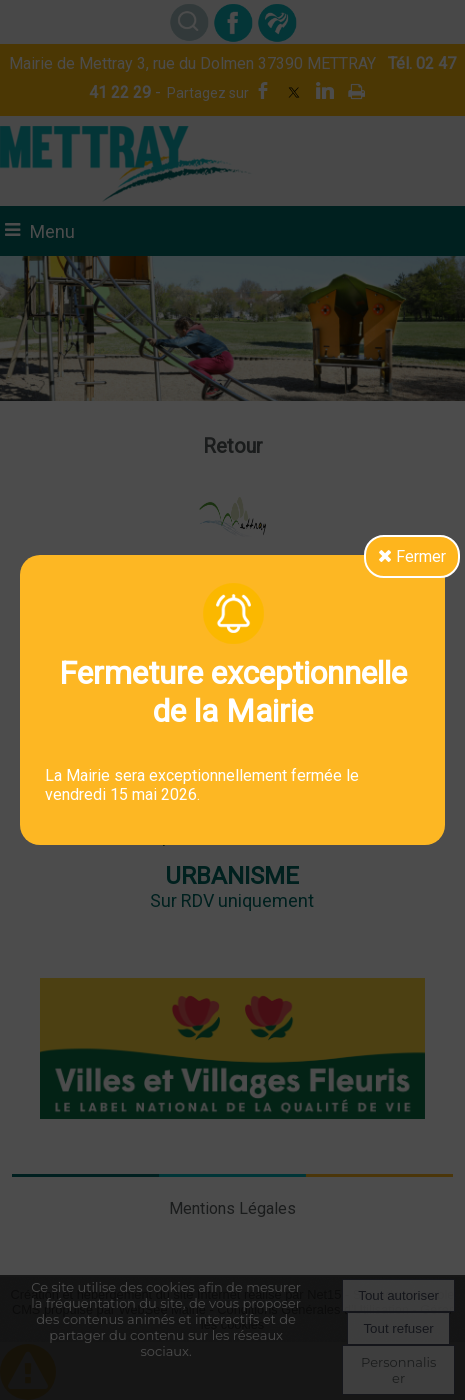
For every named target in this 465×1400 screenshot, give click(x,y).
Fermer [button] (412, 556)
